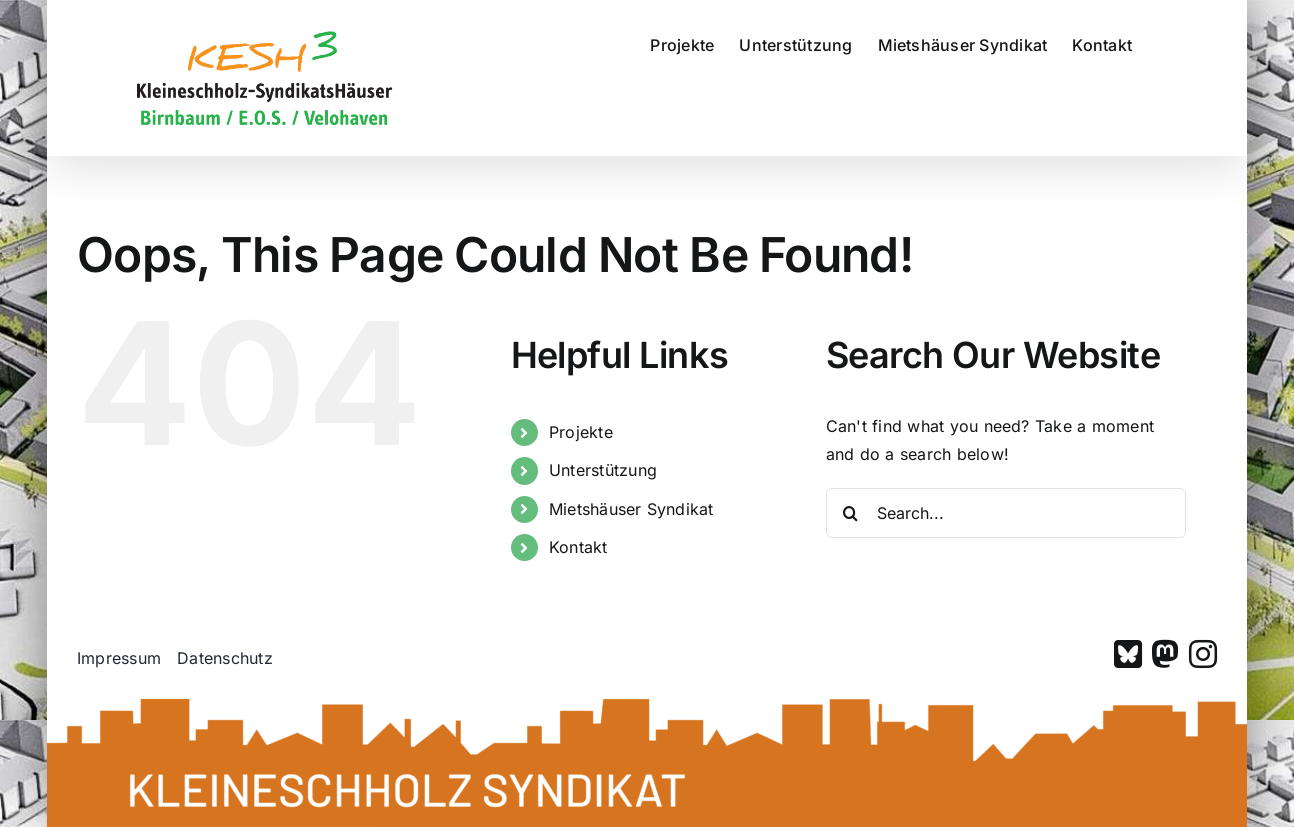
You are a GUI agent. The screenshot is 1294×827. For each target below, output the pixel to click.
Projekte (581, 432)
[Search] (851, 513)
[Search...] (1006, 513)
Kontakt (578, 547)
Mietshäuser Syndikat (631, 509)
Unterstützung (603, 470)
